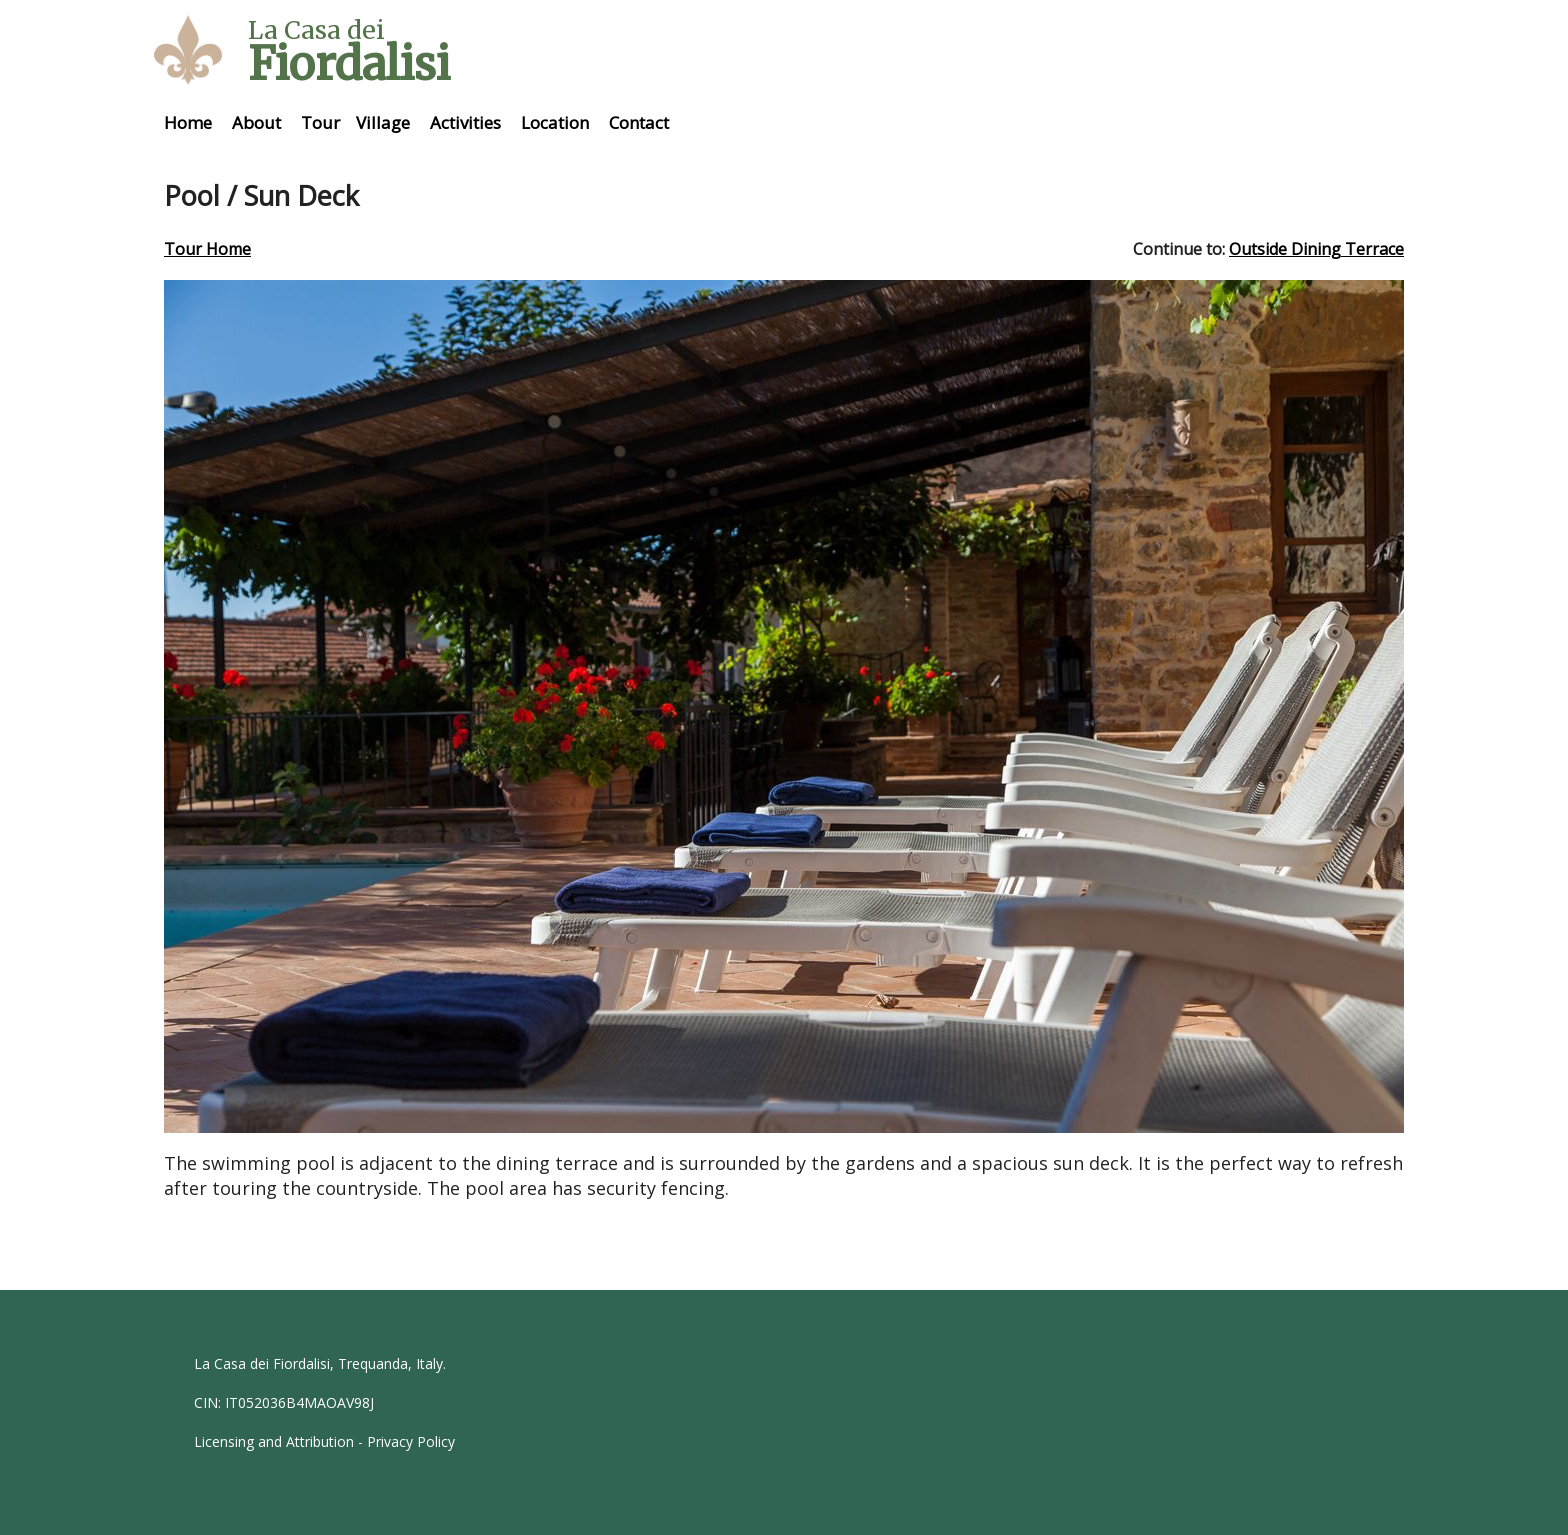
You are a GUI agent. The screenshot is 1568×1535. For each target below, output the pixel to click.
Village (383, 122)
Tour (320, 122)
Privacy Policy (411, 1441)
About (256, 122)
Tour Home (207, 249)
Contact (639, 122)
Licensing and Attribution (274, 1441)
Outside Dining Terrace (1316, 249)
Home (188, 122)
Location (555, 122)
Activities (465, 122)
